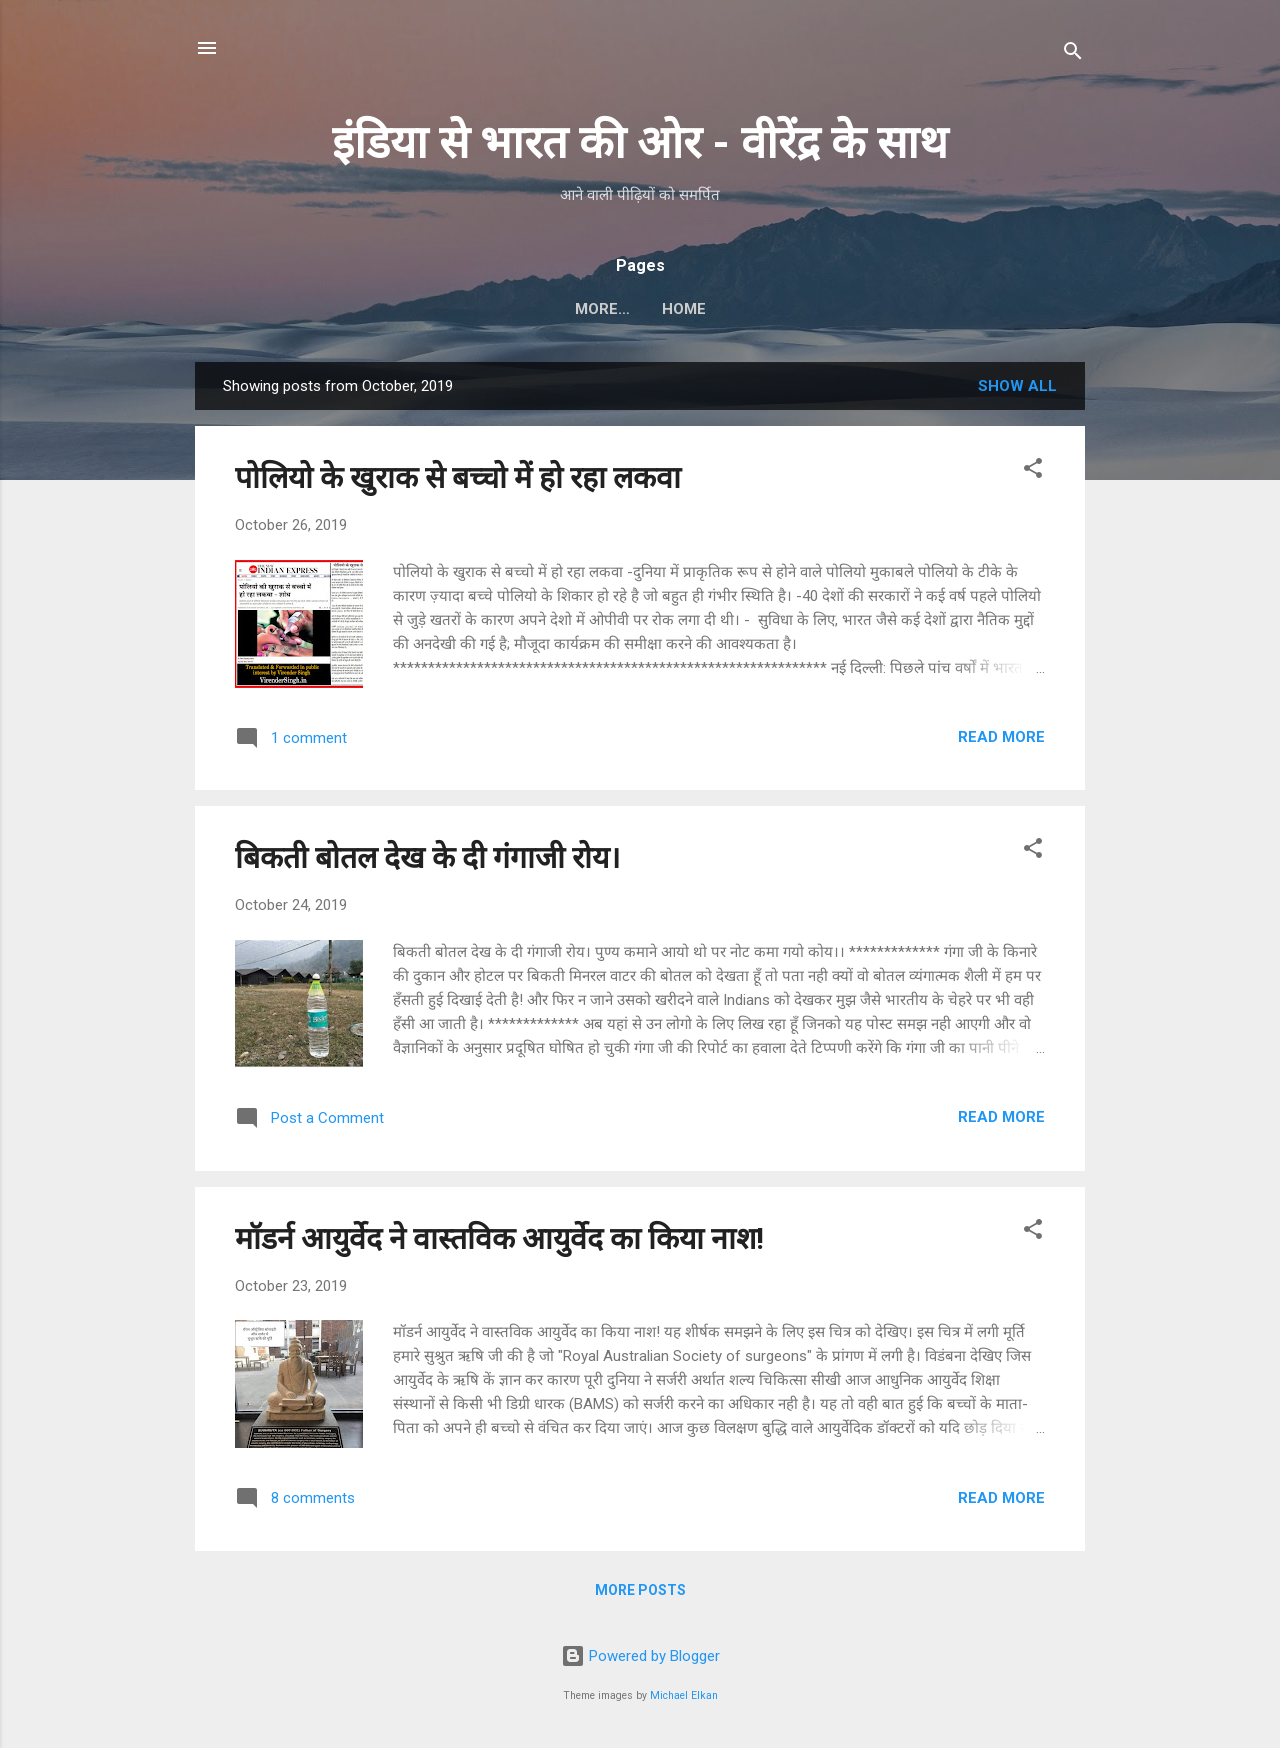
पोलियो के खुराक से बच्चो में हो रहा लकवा (458, 477)
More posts (640, 1590)
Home (640, 309)
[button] (1033, 471)
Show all (1017, 386)
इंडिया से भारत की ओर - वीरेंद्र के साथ (640, 142)
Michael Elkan (684, 1695)
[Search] (1073, 54)
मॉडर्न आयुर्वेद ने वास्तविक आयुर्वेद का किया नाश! (499, 1238)
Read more (1001, 737)
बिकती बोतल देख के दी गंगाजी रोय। (427, 857)
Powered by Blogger (640, 1656)
